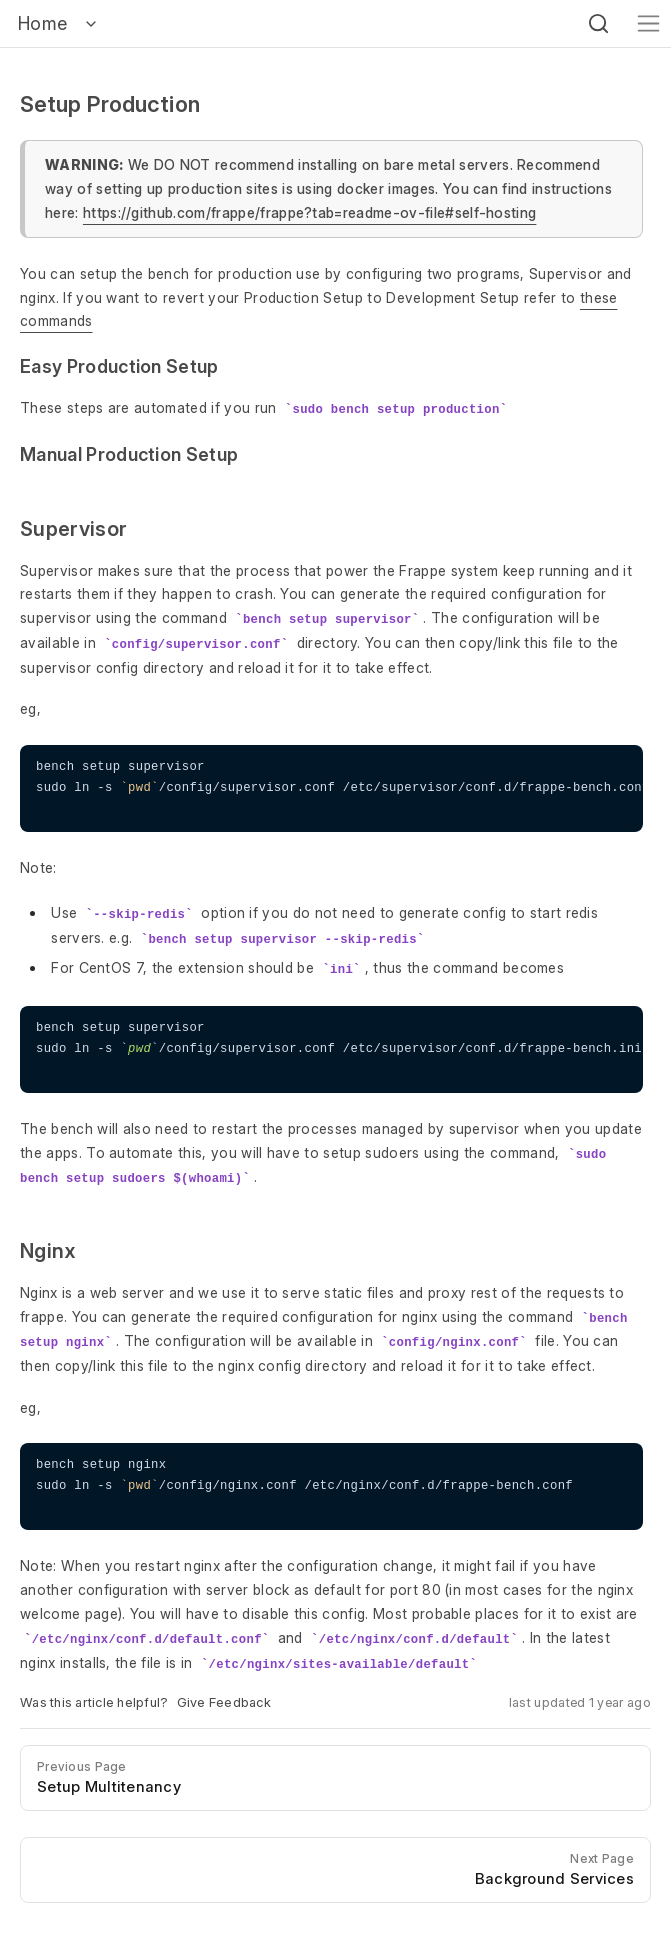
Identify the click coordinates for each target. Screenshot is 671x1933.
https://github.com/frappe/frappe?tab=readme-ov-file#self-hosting (309, 212)
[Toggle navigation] (648, 23)
